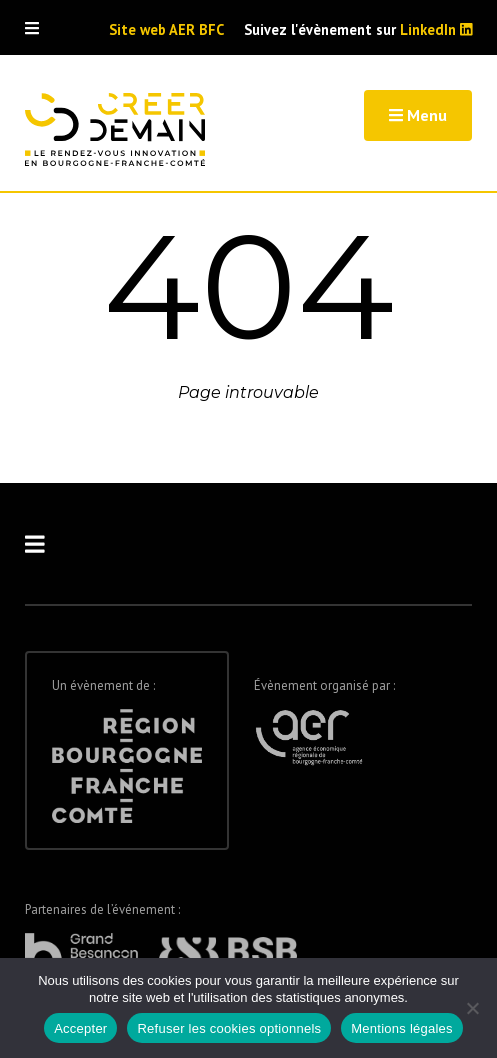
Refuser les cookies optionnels (229, 1028)
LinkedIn (436, 29)
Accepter (80, 1028)
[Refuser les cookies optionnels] (472, 1008)
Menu (418, 115)
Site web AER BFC (166, 30)
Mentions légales (402, 1028)
